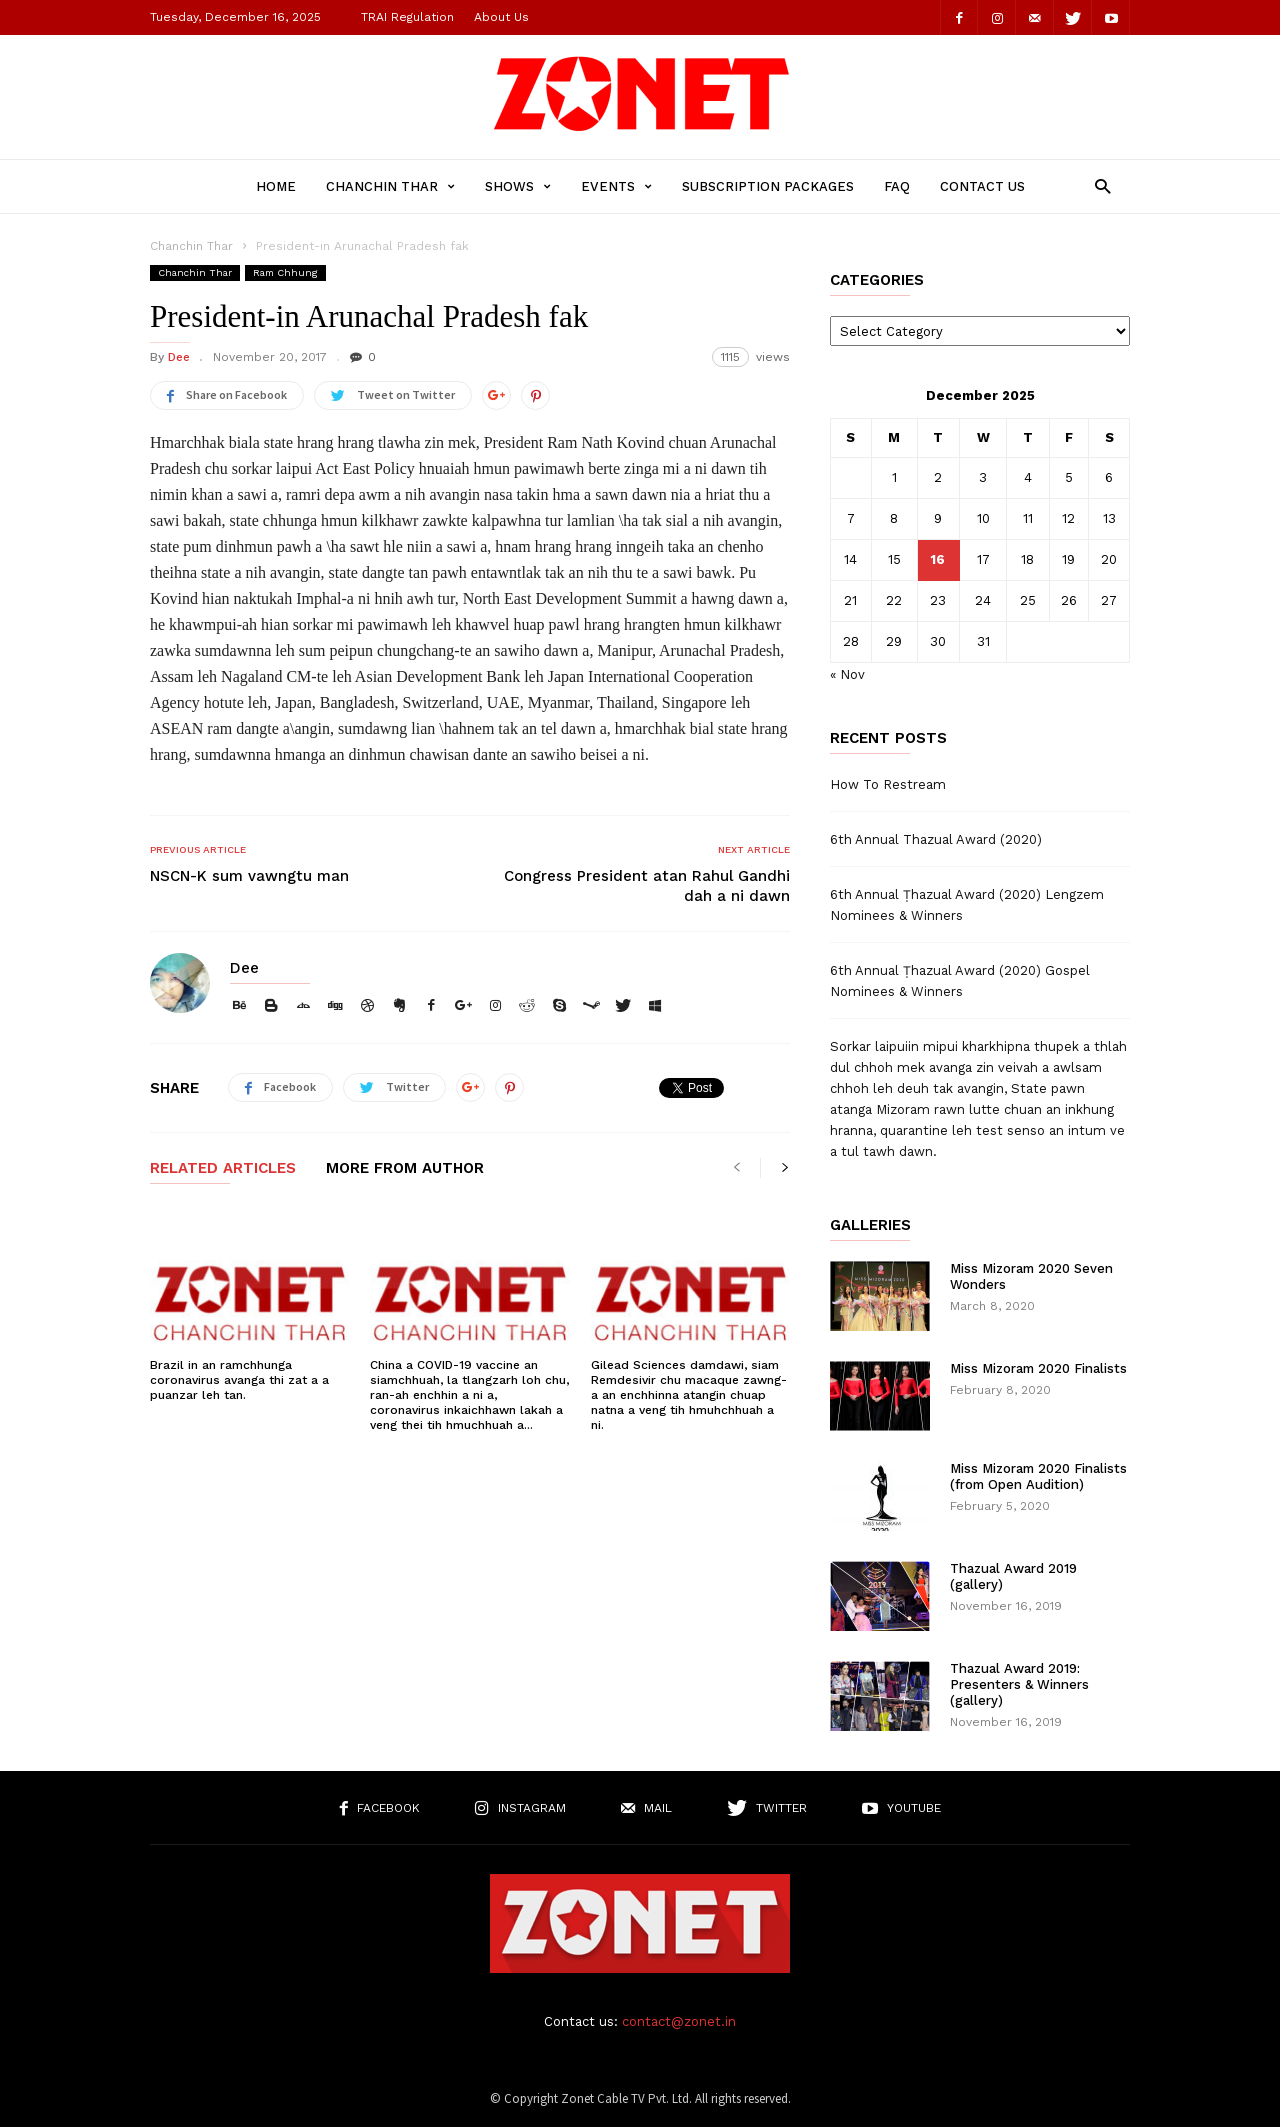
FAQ (897, 186)
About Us (501, 17)
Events (616, 186)
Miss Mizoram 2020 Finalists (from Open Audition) (1038, 1476)
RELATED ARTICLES (223, 1169)
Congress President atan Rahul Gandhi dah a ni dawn (647, 886)
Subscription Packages (768, 186)
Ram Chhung (285, 272)
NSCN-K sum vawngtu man (249, 876)
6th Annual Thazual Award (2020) (936, 839)
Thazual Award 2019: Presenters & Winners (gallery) (1019, 1684)
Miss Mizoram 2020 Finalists (1038, 1368)
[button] (1097, 185)
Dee (179, 357)
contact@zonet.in (679, 2021)
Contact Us (982, 186)
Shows (518, 186)
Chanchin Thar (390, 186)
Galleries (870, 1225)
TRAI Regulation (407, 17)
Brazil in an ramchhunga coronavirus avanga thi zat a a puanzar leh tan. (239, 1380)
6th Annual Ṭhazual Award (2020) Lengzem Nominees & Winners (967, 905)
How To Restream (888, 784)
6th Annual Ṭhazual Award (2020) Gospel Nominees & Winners (960, 981)
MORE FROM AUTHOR (405, 1169)
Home (276, 186)
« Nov (847, 674)
